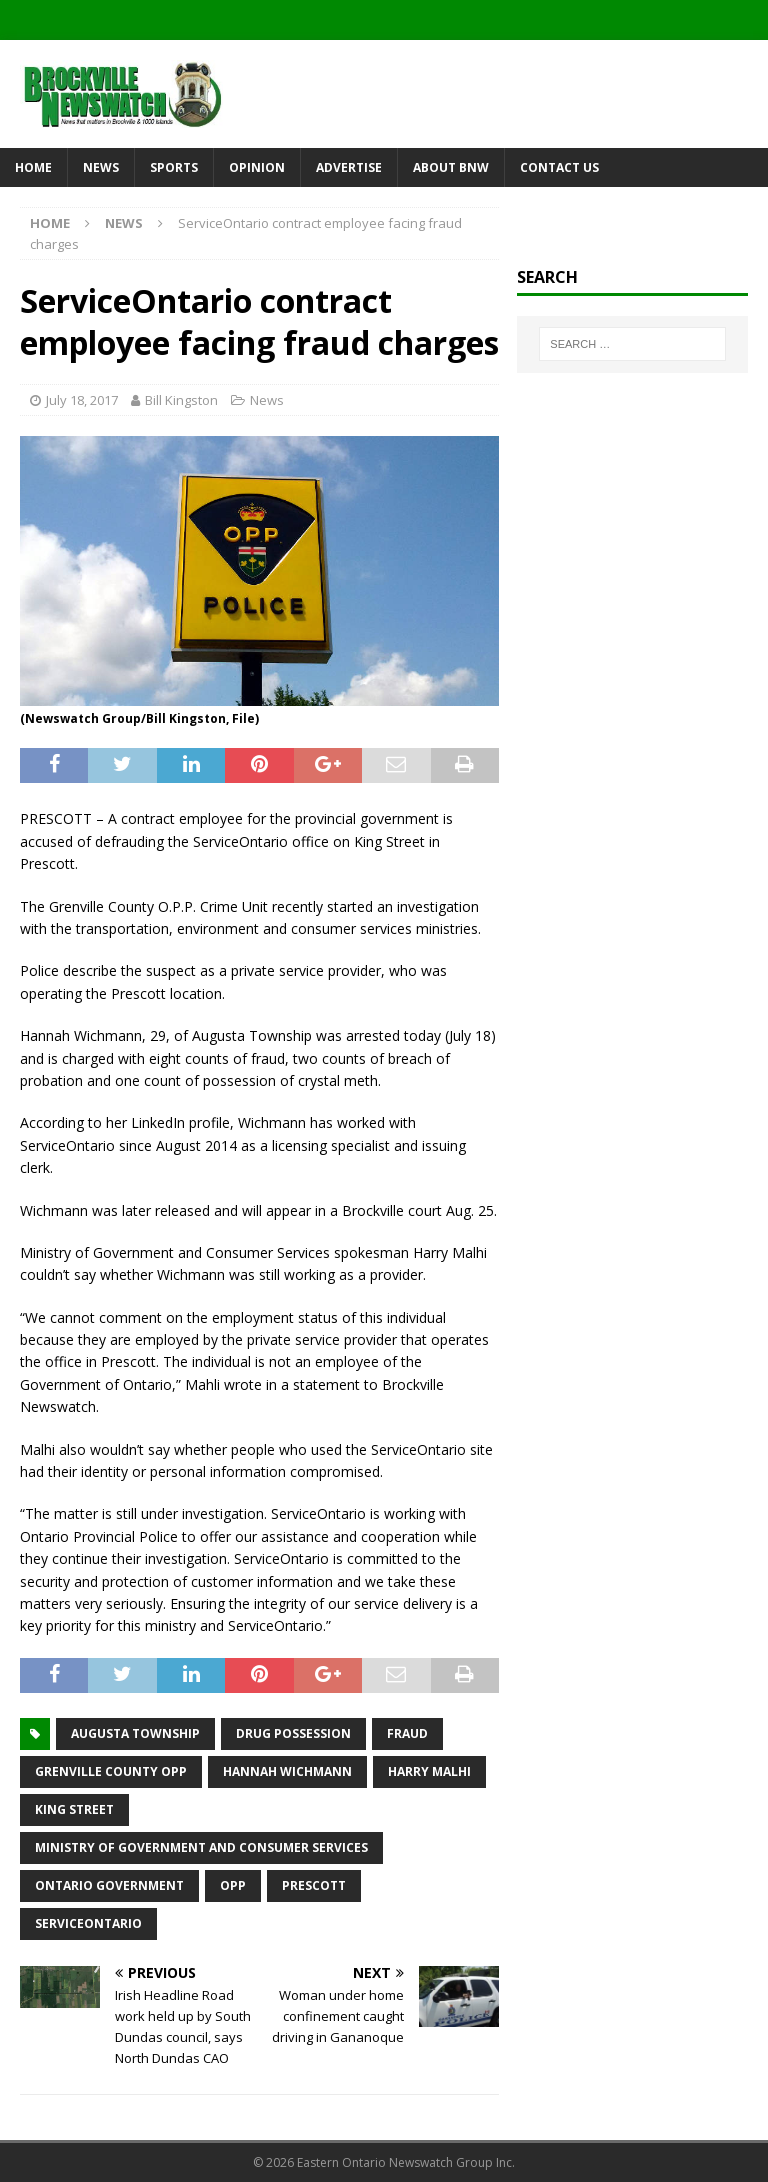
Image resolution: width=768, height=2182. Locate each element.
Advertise (349, 167)
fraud (407, 1733)
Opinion (257, 167)
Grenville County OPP (111, 1771)
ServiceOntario (88, 1923)
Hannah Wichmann (287, 1771)
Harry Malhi (429, 1771)
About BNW (451, 167)
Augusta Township (135, 1733)
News (101, 167)
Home (33, 167)
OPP (233, 1885)
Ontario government (109, 1885)
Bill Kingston (181, 400)
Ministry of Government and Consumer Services (201, 1847)
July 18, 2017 (82, 400)
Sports (174, 167)
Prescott (314, 1885)
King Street (74, 1809)
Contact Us (559, 167)
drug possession (293, 1733)
